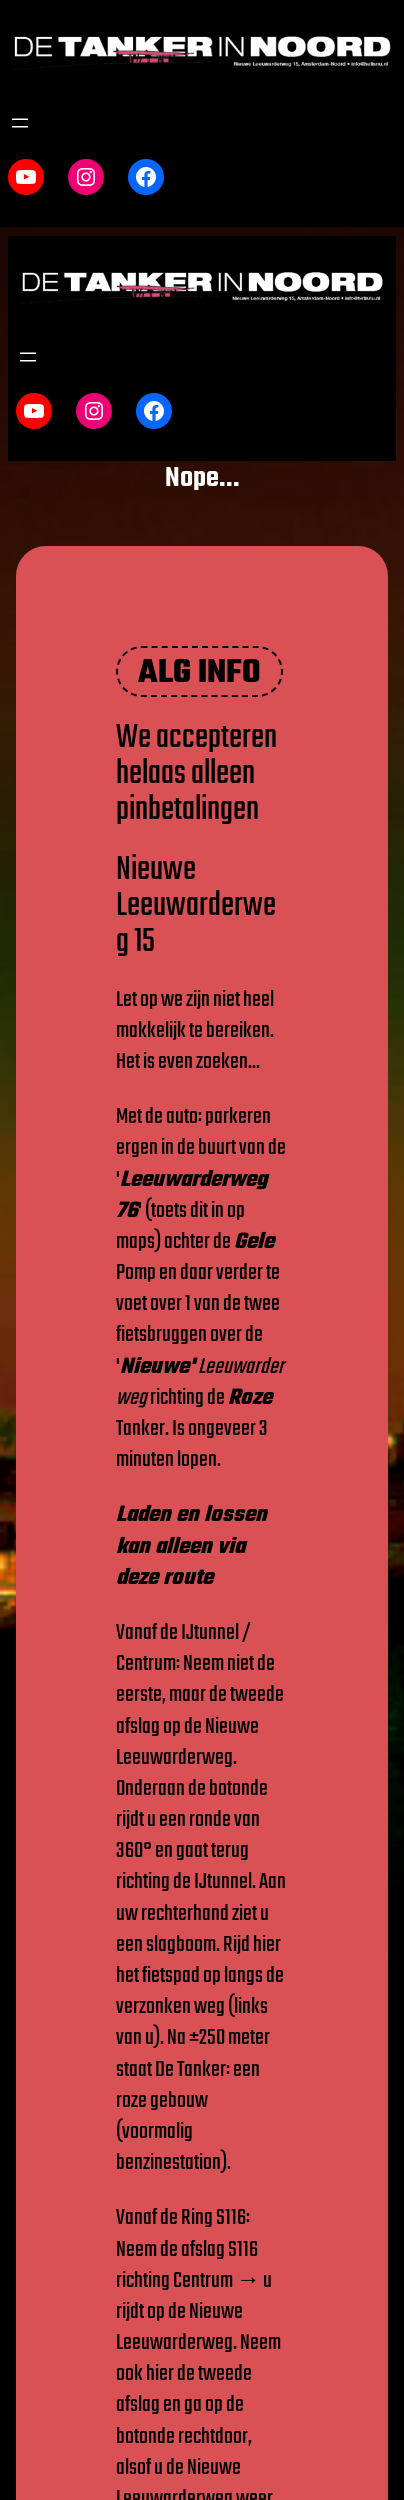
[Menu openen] (20, 123)
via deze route (180, 1562)
